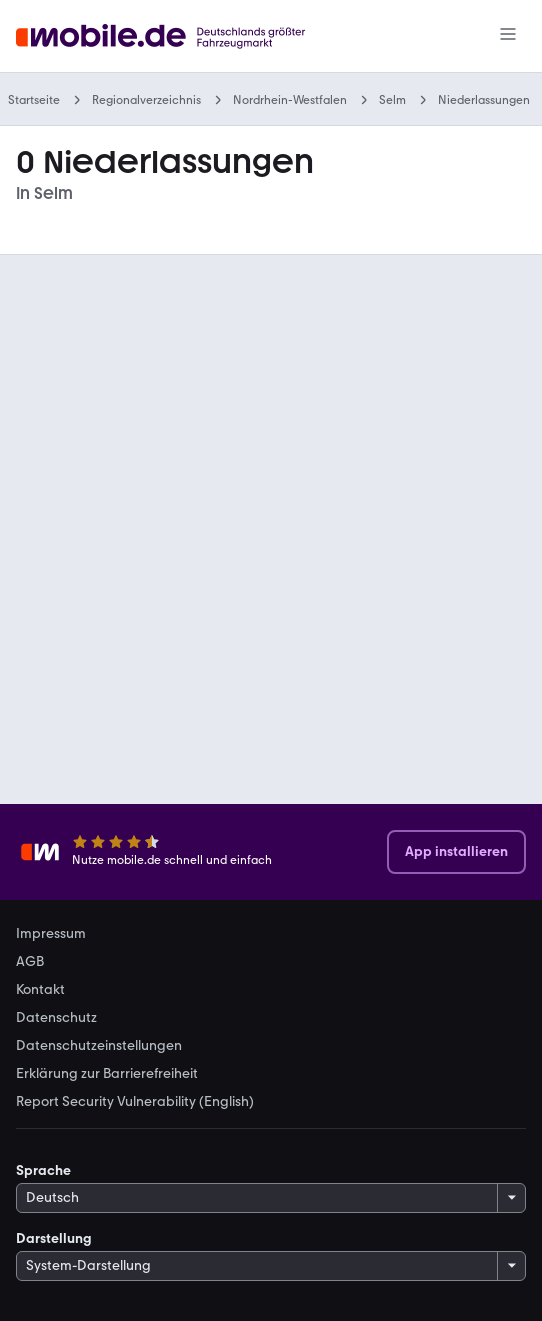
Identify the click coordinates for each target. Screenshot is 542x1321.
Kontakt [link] (40, 990)
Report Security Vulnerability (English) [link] (135, 1102)
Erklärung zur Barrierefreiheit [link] (107, 1074)
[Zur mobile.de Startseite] (166, 36)
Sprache (43, 1170)
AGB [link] (30, 962)
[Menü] (508, 36)
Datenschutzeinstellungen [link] (99, 1046)
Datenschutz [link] (56, 1018)
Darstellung (54, 1238)
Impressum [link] (51, 934)
